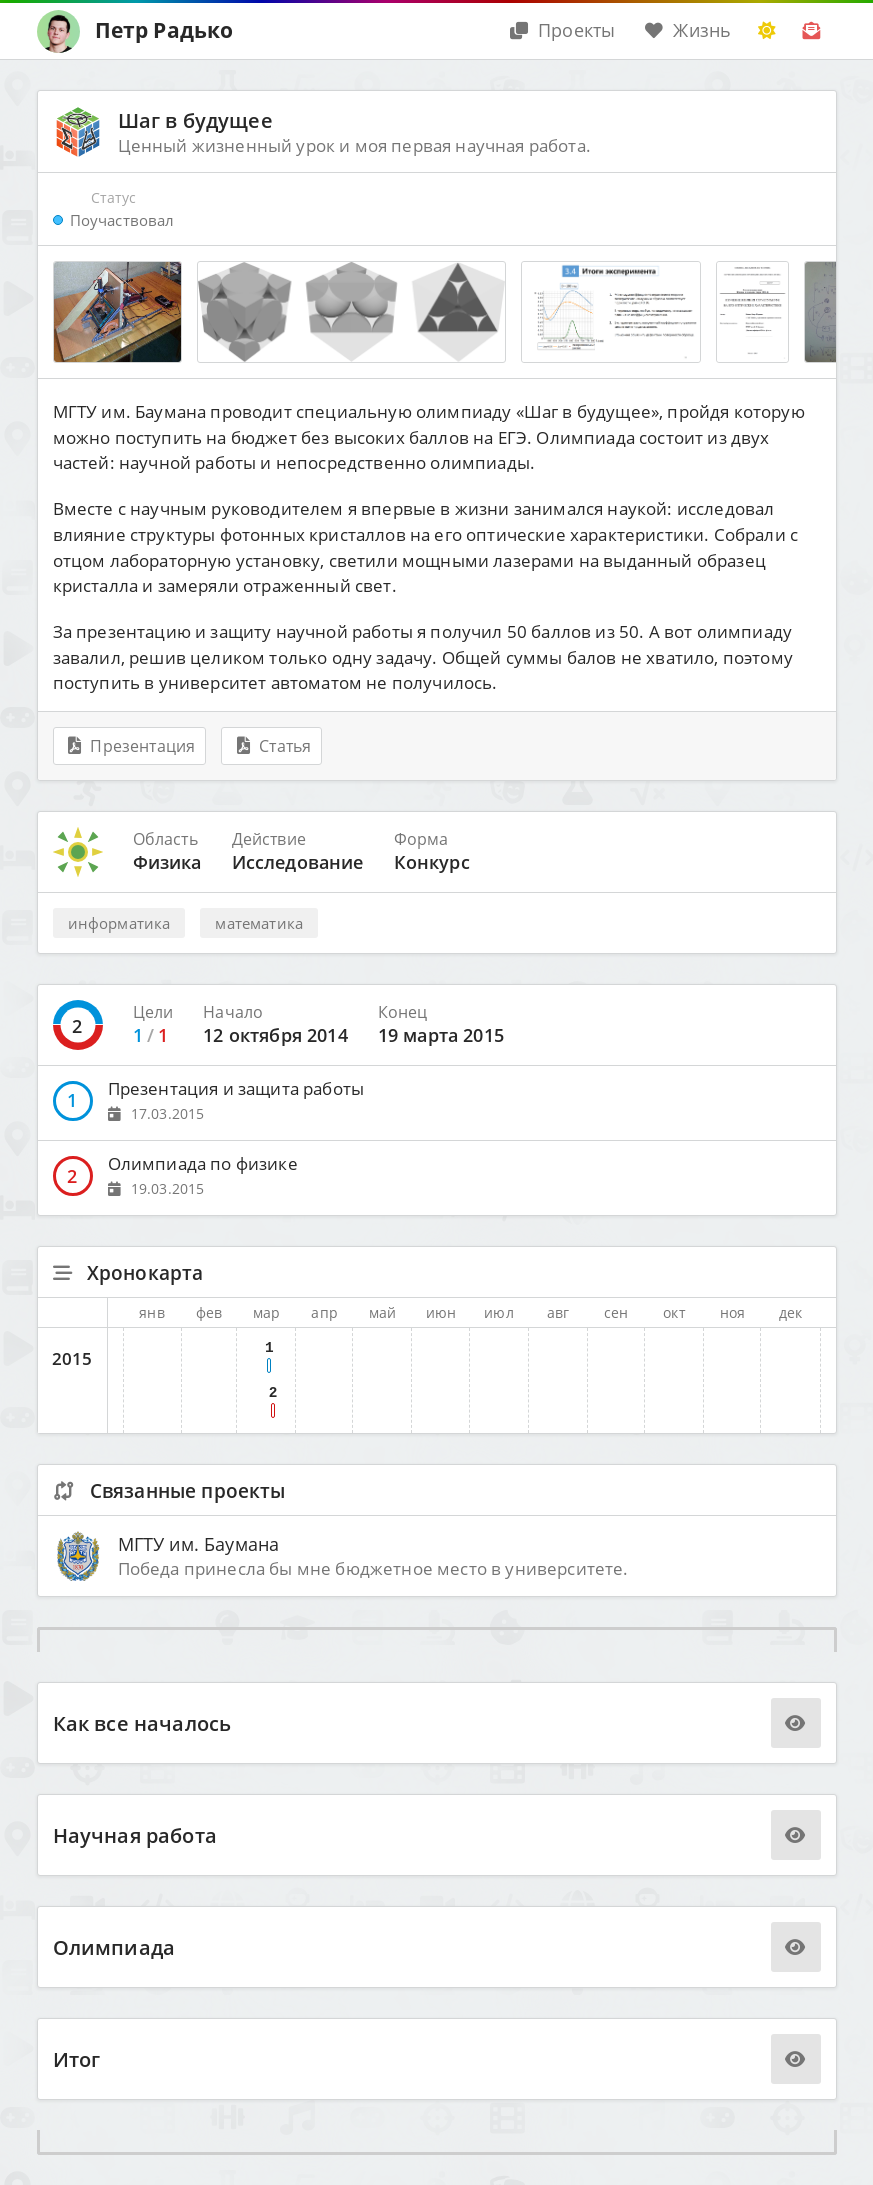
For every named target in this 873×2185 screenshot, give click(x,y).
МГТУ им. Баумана (199, 1543)
